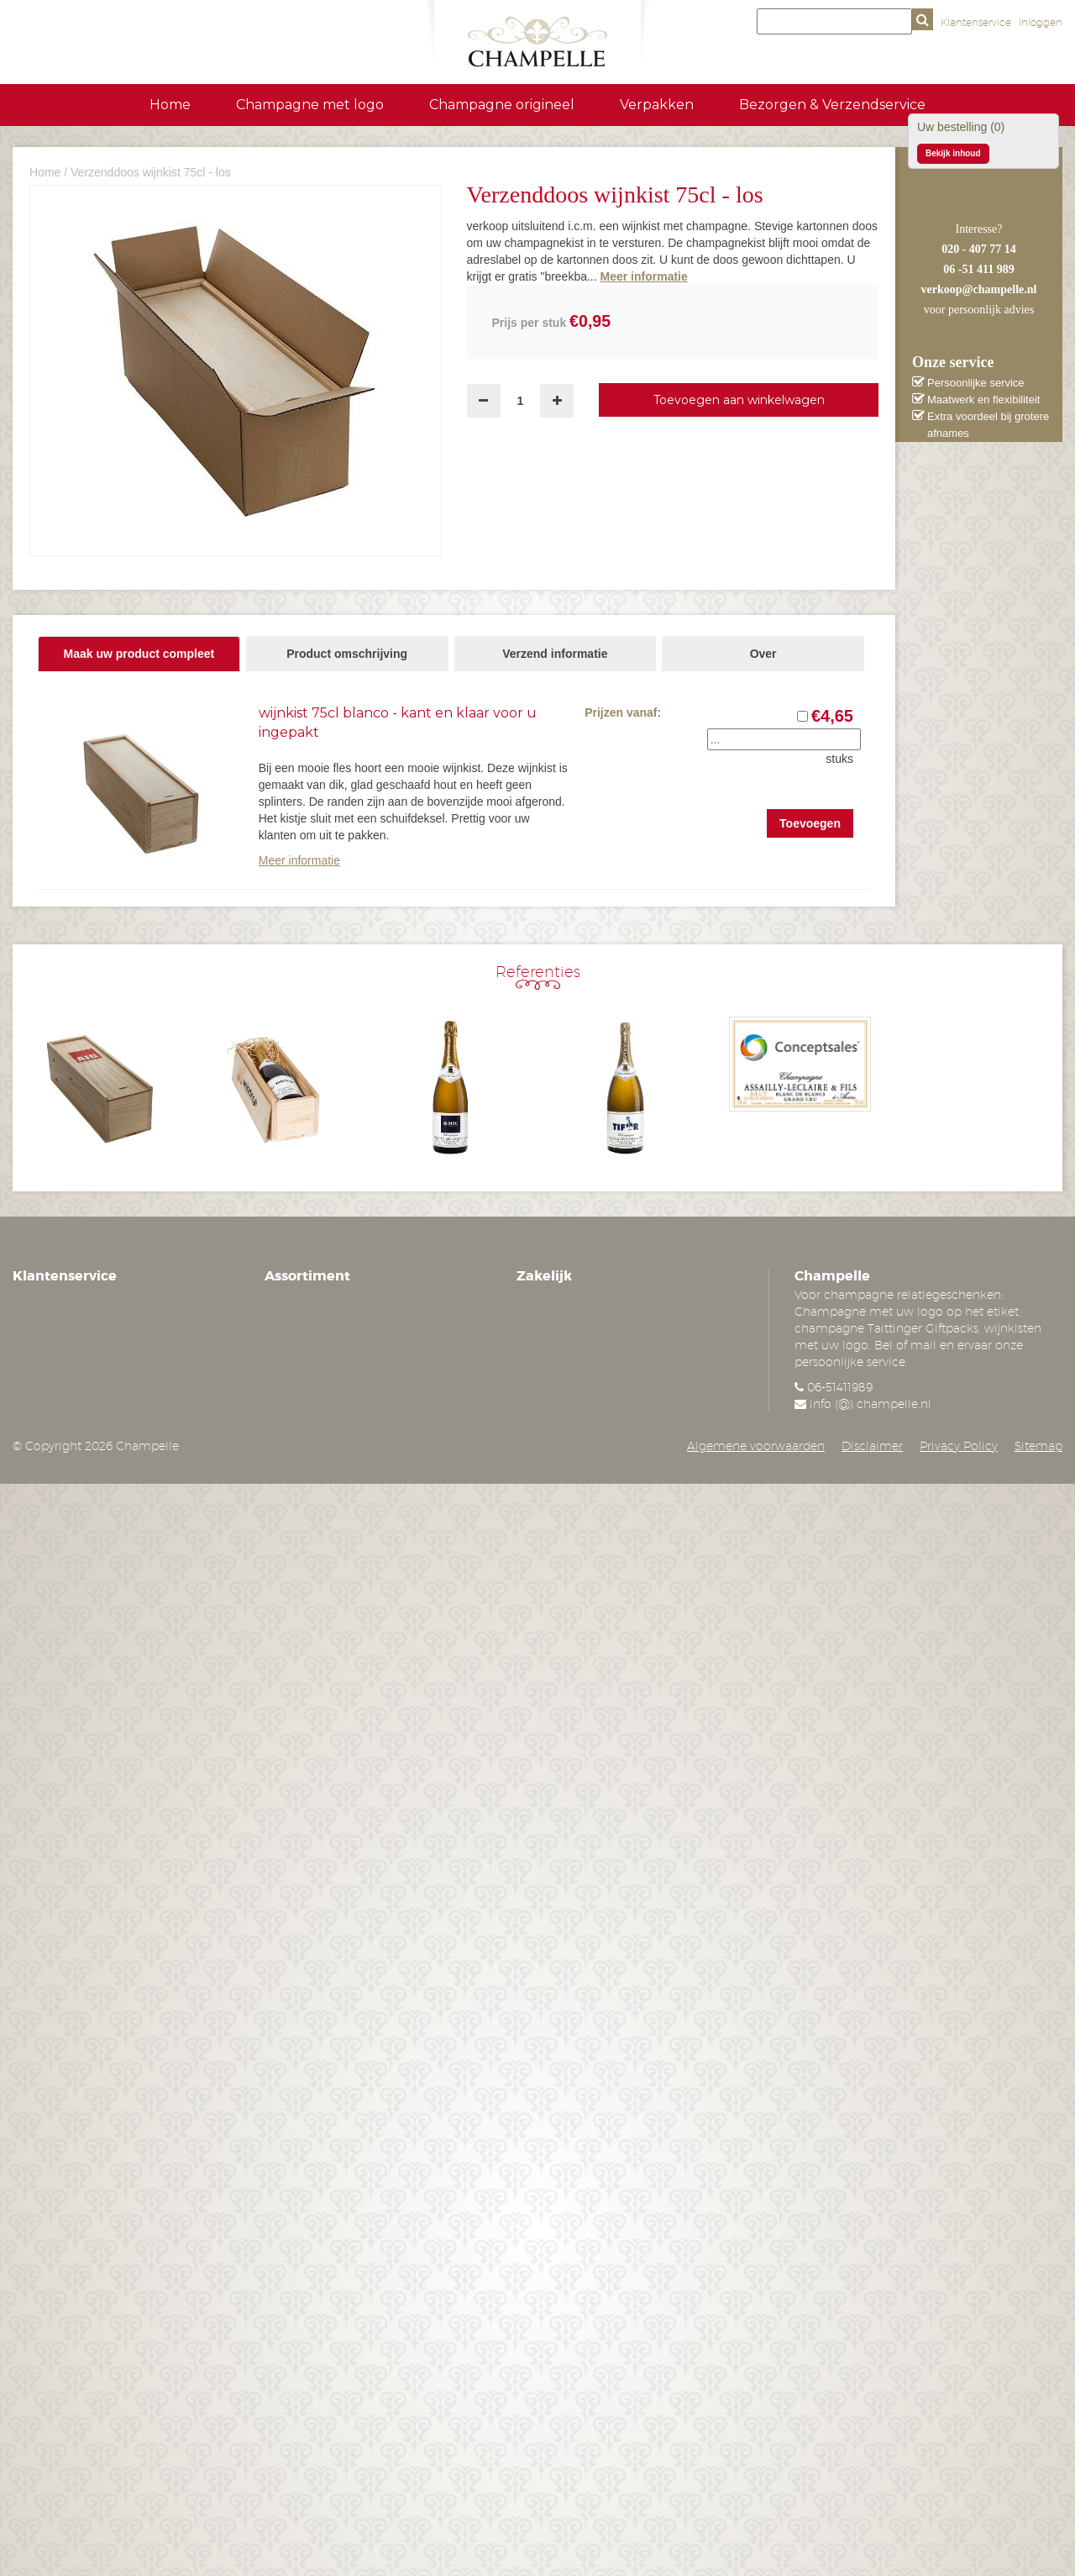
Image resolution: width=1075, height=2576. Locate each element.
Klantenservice (976, 22)
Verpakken (657, 105)
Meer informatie (299, 860)
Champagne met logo (310, 105)
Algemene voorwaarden (756, 1446)
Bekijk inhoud (953, 153)
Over (763, 653)
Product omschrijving (346, 653)
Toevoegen (810, 823)
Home (170, 105)
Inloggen (1040, 22)
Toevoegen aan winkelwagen (739, 399)
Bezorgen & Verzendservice (832, 105)
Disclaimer (872, 1446)
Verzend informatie (554, 653)
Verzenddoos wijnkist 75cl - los (151, 172)
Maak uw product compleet (139, 653)
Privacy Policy (959, 1446)
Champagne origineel (501, 105)
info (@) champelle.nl (870, 1404)
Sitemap (1038, 1446)
